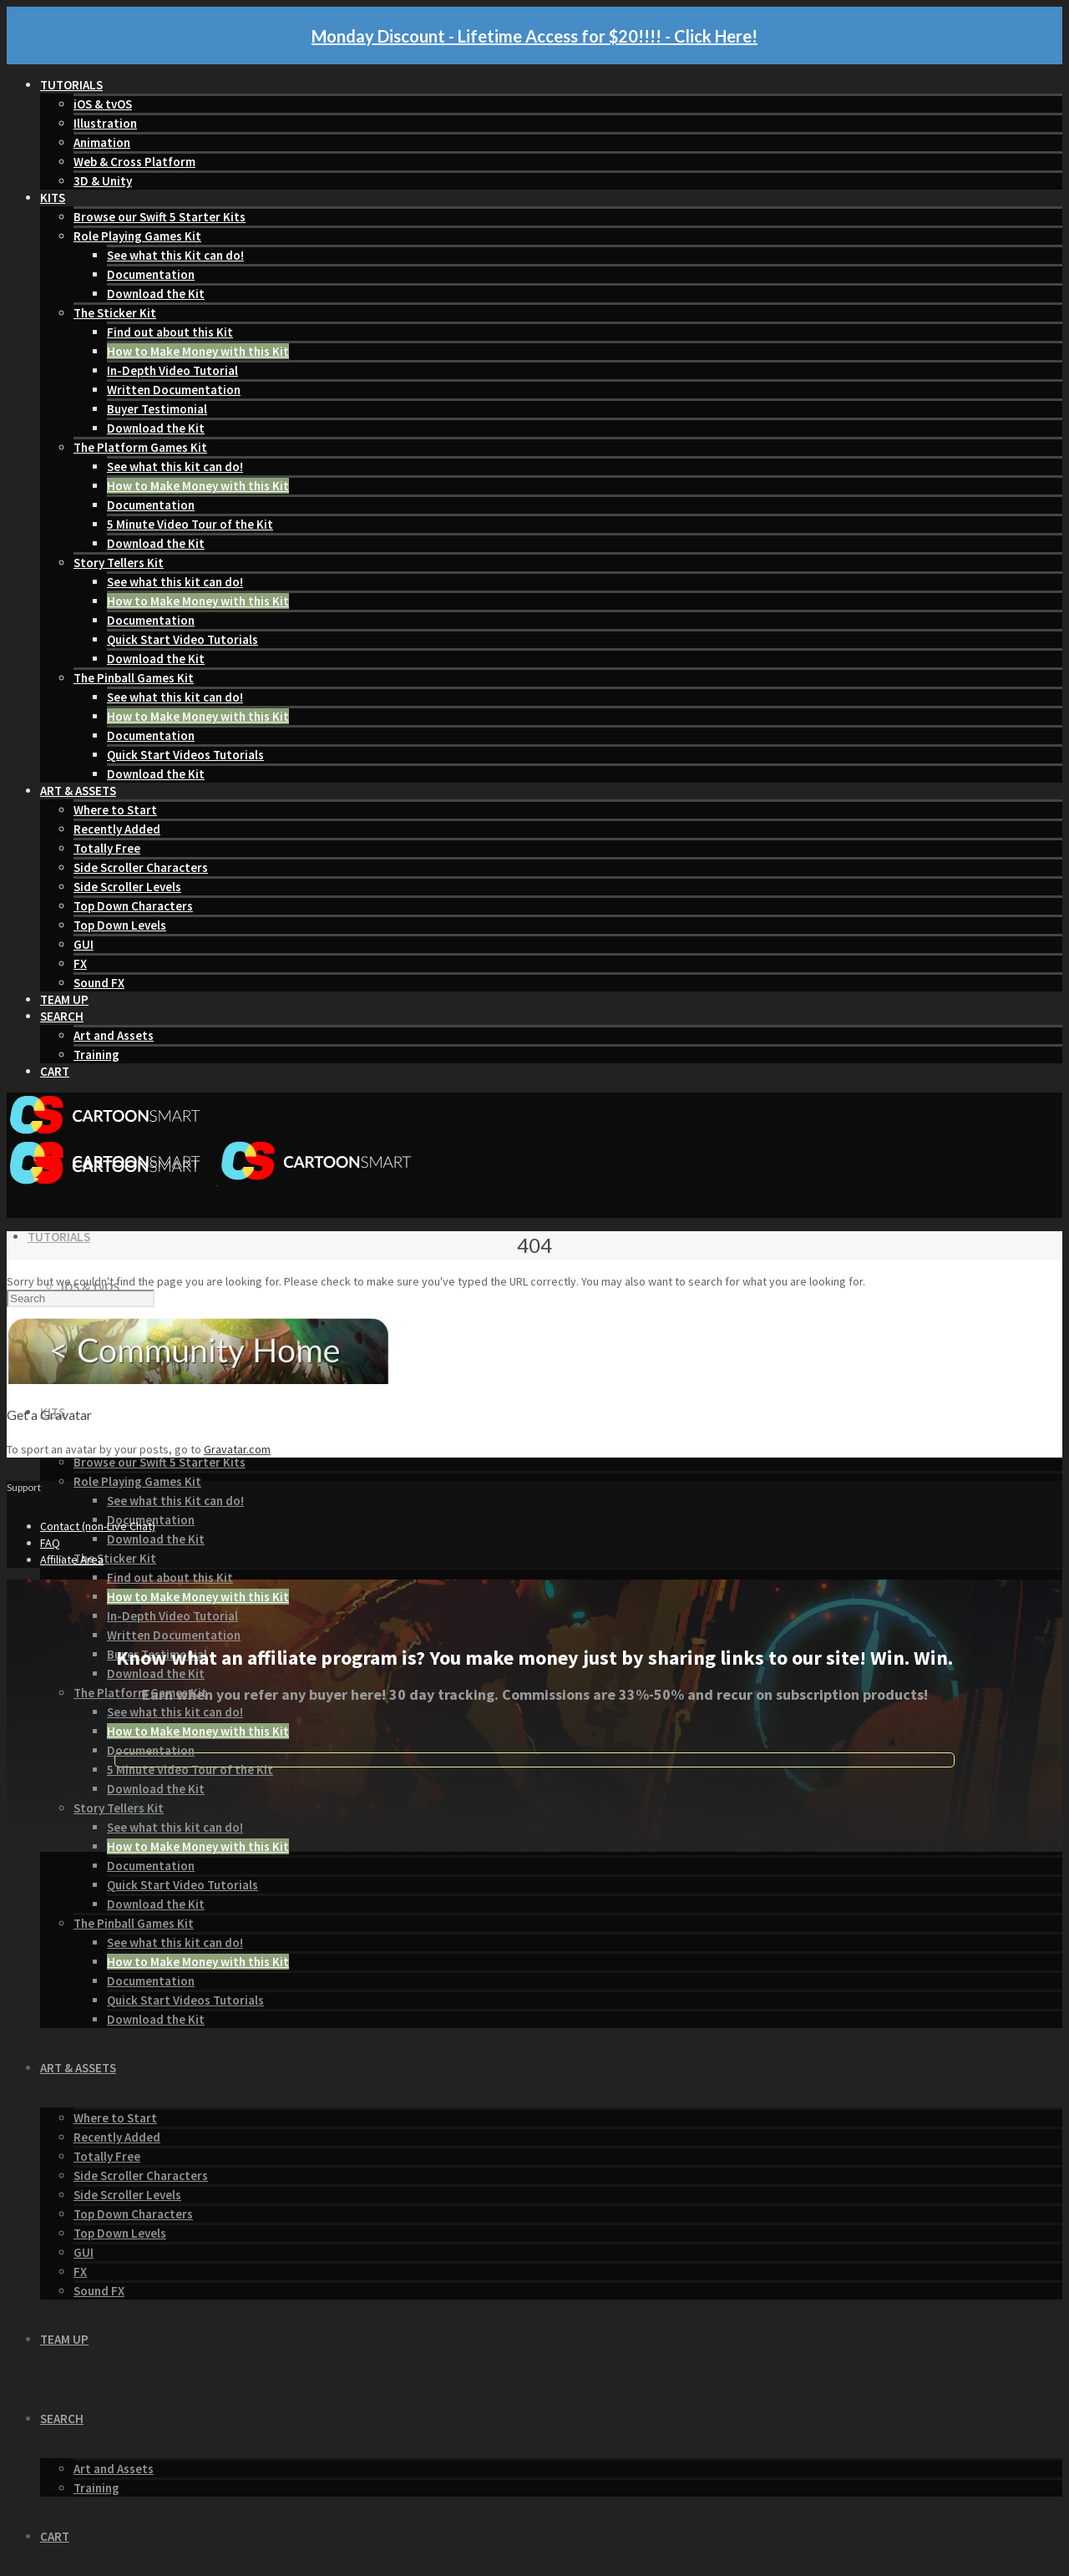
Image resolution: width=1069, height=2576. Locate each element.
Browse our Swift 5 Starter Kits (159, 217)
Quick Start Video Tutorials (182, 639)
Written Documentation (174, 390)
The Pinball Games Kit (133, 678)
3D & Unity (102, 181)
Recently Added (116, 829)
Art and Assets (113, 1035)
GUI (83, 944)
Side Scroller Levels (127, 887)
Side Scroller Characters (140, 867)
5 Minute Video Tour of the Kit (190, 524)
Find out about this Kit (170, 332)
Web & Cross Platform (134, 162)
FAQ (50, 1542)
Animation (101, 142)
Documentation (151, 274)
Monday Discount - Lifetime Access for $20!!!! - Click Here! (534, 36)
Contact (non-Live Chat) (97, 1526)
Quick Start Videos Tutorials (185, 755)
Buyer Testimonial (157, 409)
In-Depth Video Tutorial (172, 370)
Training (96, 1054)
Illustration (105, 123)
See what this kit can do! (175, 466)
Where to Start (115, 810)
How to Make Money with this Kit (198, 351)
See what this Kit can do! (175, 255)
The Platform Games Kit (140, 447)
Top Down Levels (119, 925)
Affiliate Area (72, 1559)
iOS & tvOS (102, 104)
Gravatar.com (237, 1449)
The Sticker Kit (114, 313)
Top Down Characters (133, 906)
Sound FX (98, 983)
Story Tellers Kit (118, 562)
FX (80, 963)
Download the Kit (156, 294)
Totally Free (106, 848)
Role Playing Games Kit (137, 236)
